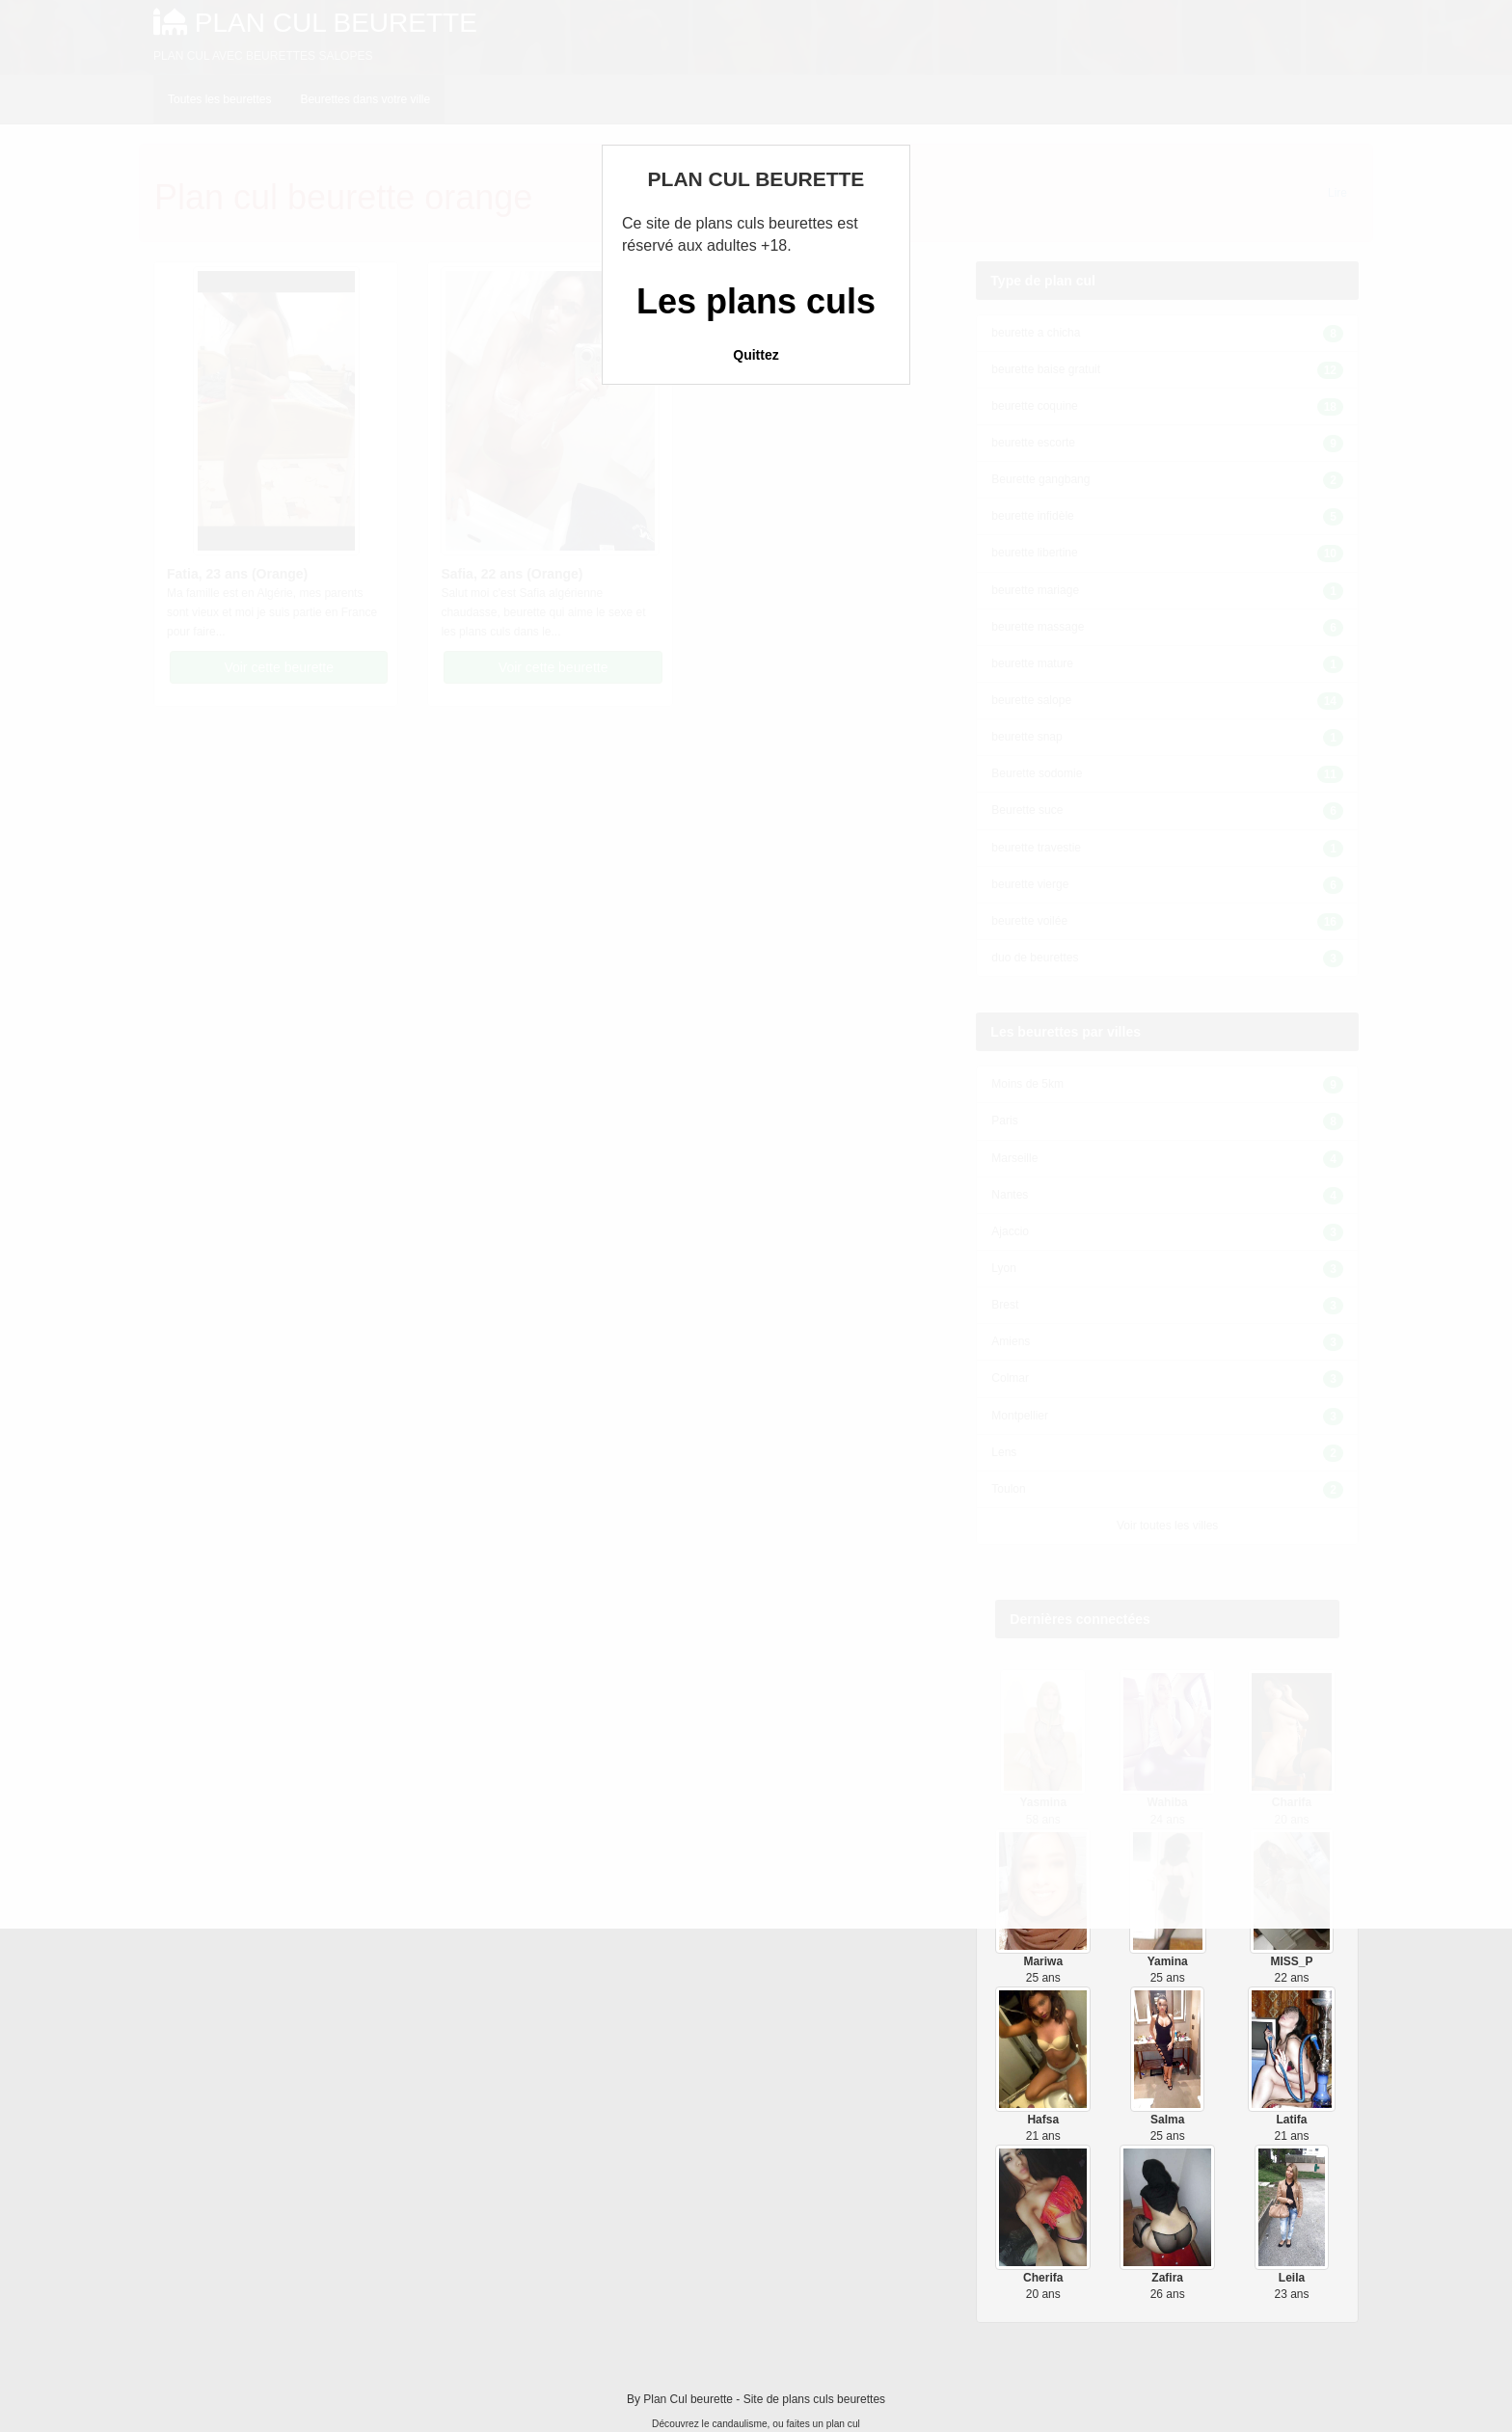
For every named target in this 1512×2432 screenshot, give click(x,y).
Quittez (755, 355)
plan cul (843, 2423)
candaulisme (739, 2423)
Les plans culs (756, 301)
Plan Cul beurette (688, 2399)
